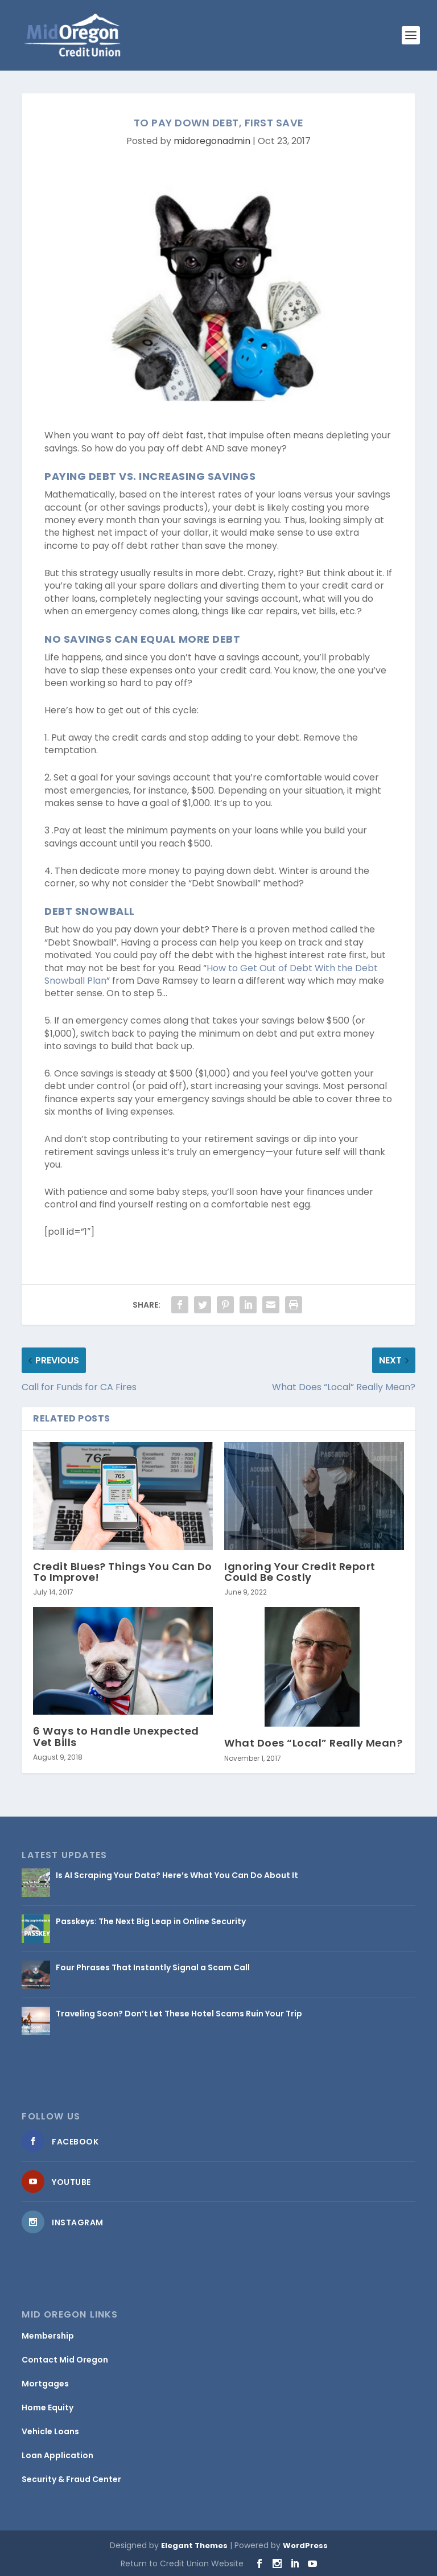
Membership (48, 2335)
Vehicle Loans (50, 2431)
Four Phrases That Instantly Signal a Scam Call (153, 1967)
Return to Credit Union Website (182, 2563)
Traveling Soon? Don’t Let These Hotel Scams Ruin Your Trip (179, 2013)
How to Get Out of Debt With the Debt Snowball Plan (211, 974)
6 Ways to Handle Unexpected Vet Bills (116, 1736)
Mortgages (45, 2383)
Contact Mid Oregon (65, 2359)
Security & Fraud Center (71, 2479)
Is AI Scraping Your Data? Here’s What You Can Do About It (177, 1875)
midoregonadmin (212, 140)
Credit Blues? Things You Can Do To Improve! (122, 1571)
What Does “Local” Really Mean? (313, 1743)
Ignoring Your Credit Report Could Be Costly (300, 1571)
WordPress (305, 2545)
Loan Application (57, 2455)
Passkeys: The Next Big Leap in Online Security (151, 1921)
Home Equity (47, 2407)
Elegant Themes (194, 2545)
